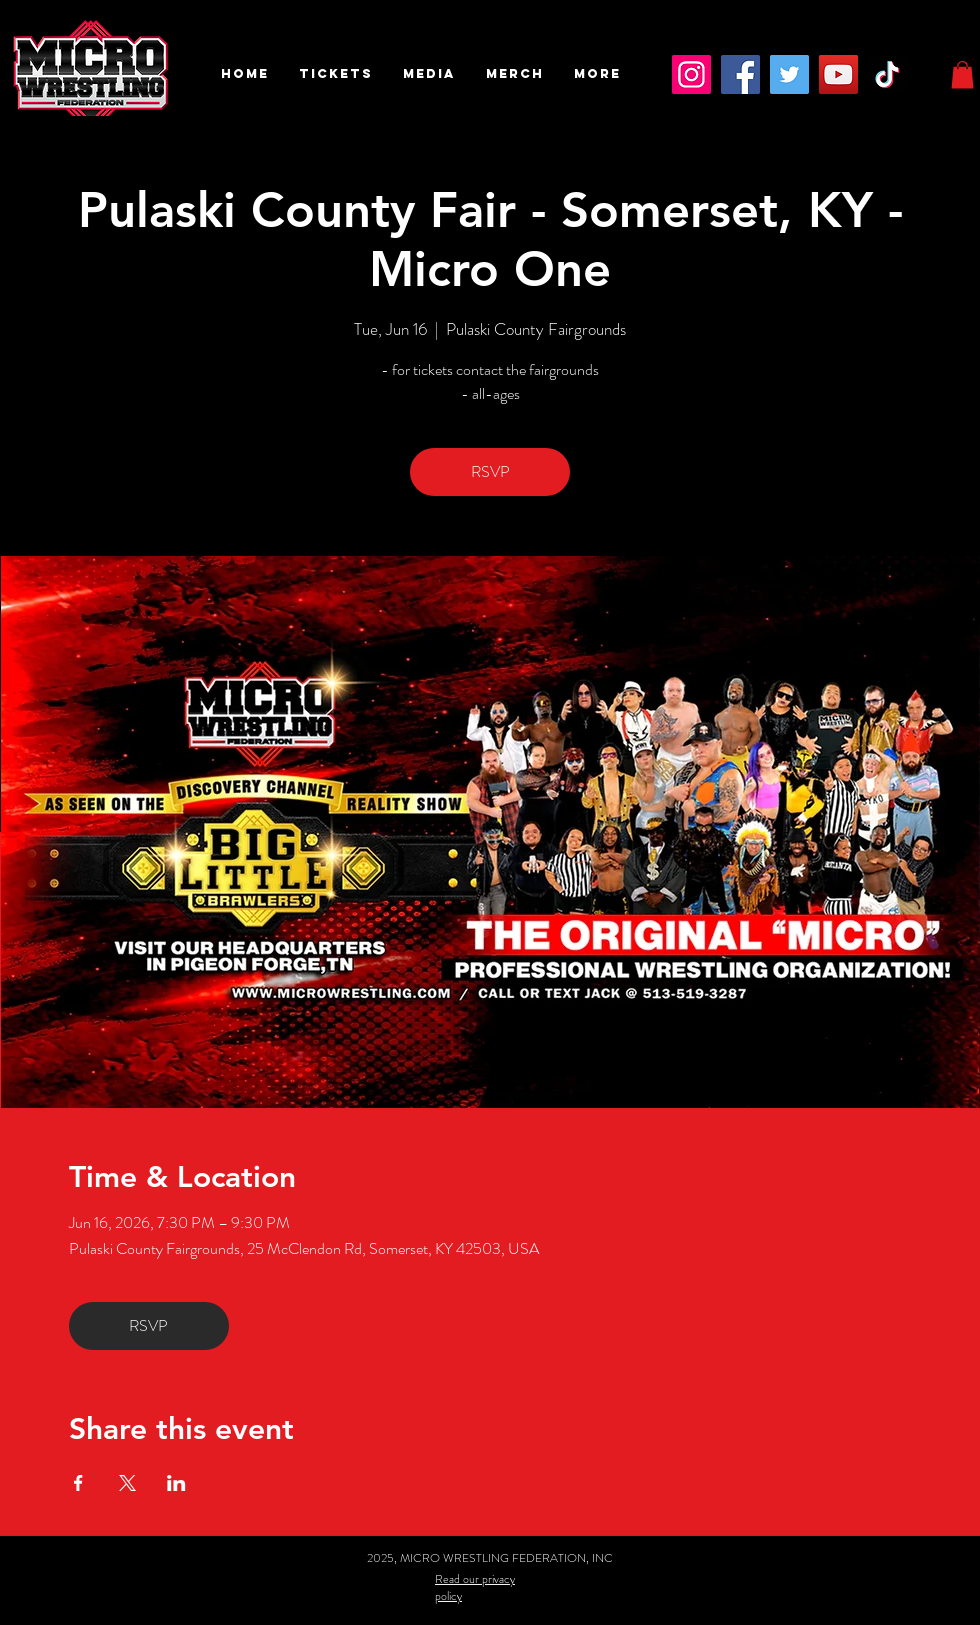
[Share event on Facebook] (78, 1483)
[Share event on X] (127, 1483)
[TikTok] (887, 74)
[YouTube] (838, 74)
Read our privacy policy (475, 1587)
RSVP (490, 471)
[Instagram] (691, 74)
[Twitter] (789, 74)
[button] (336, 74)
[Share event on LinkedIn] (176, 1483)
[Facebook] (740, 74)
